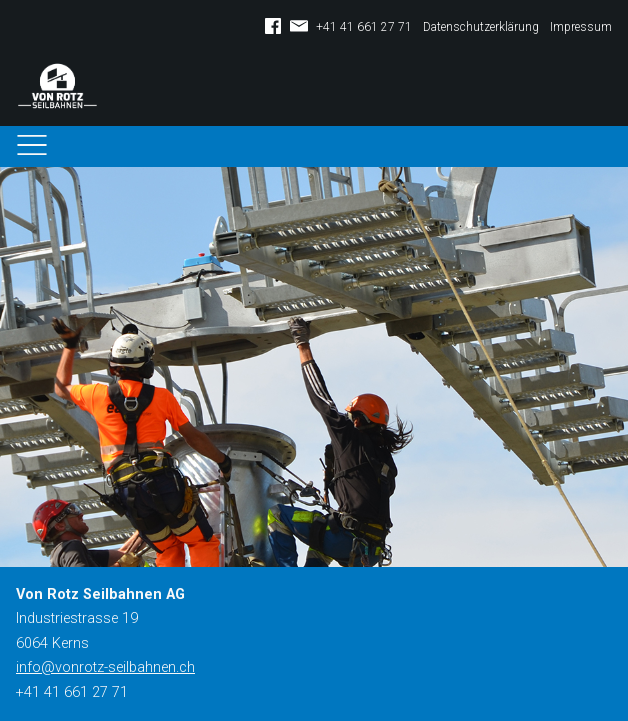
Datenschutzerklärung (481, 27)
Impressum (581, 27)
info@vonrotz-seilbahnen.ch (105, 667)
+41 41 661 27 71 (364, 27)
